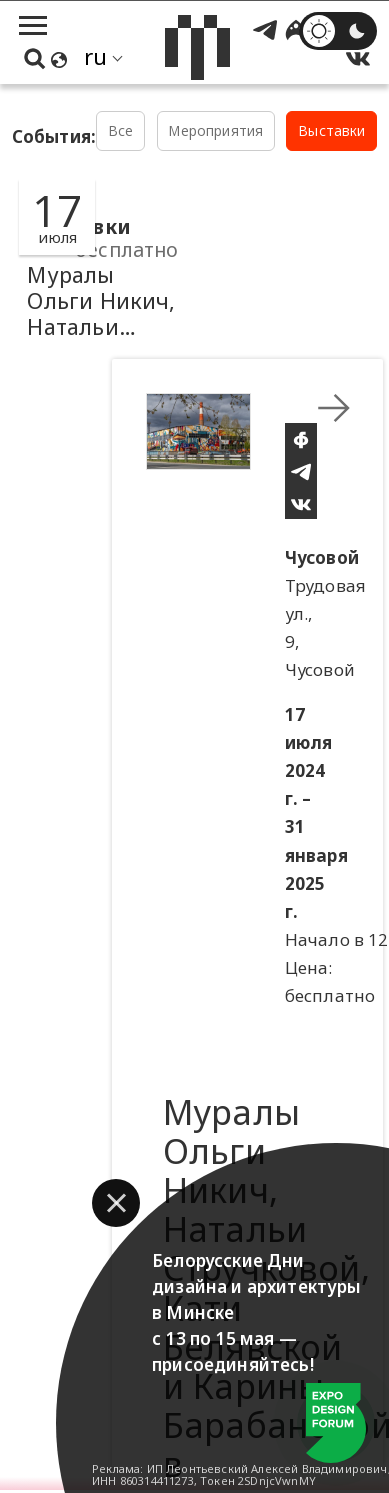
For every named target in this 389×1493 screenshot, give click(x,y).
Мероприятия (215, 130)
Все (121, 130)
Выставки (331, 130)
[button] (116, 1203)
